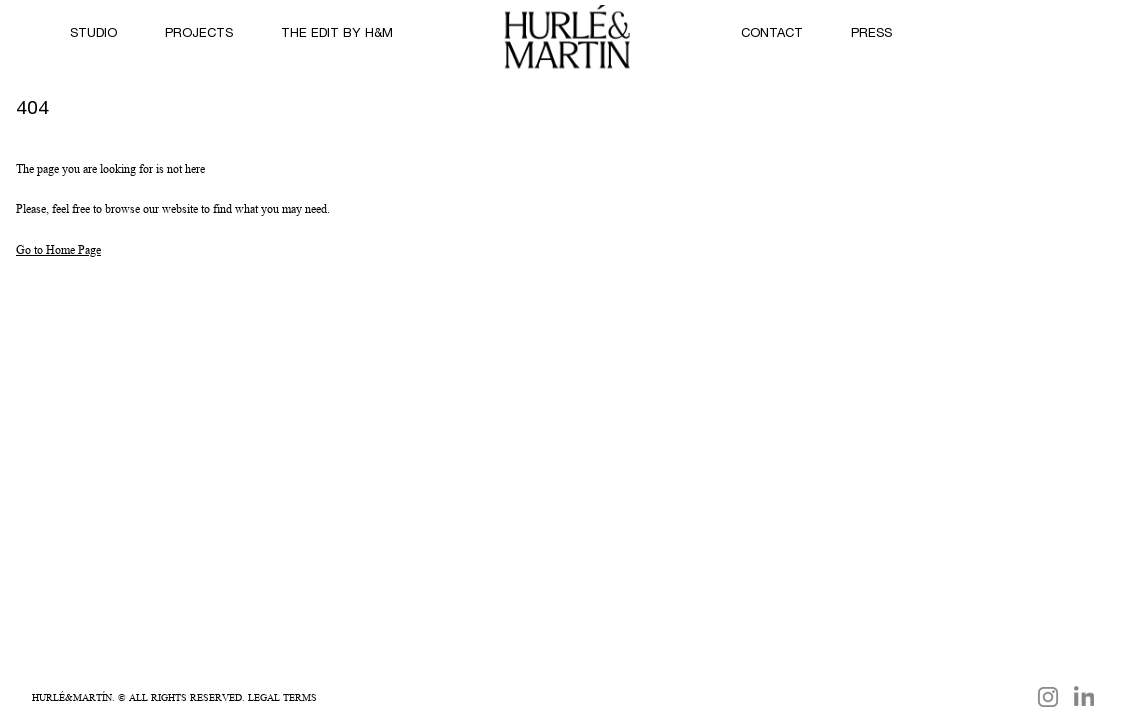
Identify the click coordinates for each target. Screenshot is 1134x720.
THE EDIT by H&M (337, 34)
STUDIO (93, 34)
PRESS (871, 34)
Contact (772, 34)
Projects (199, 34)
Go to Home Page (58, 249)
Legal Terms (282, 697)
